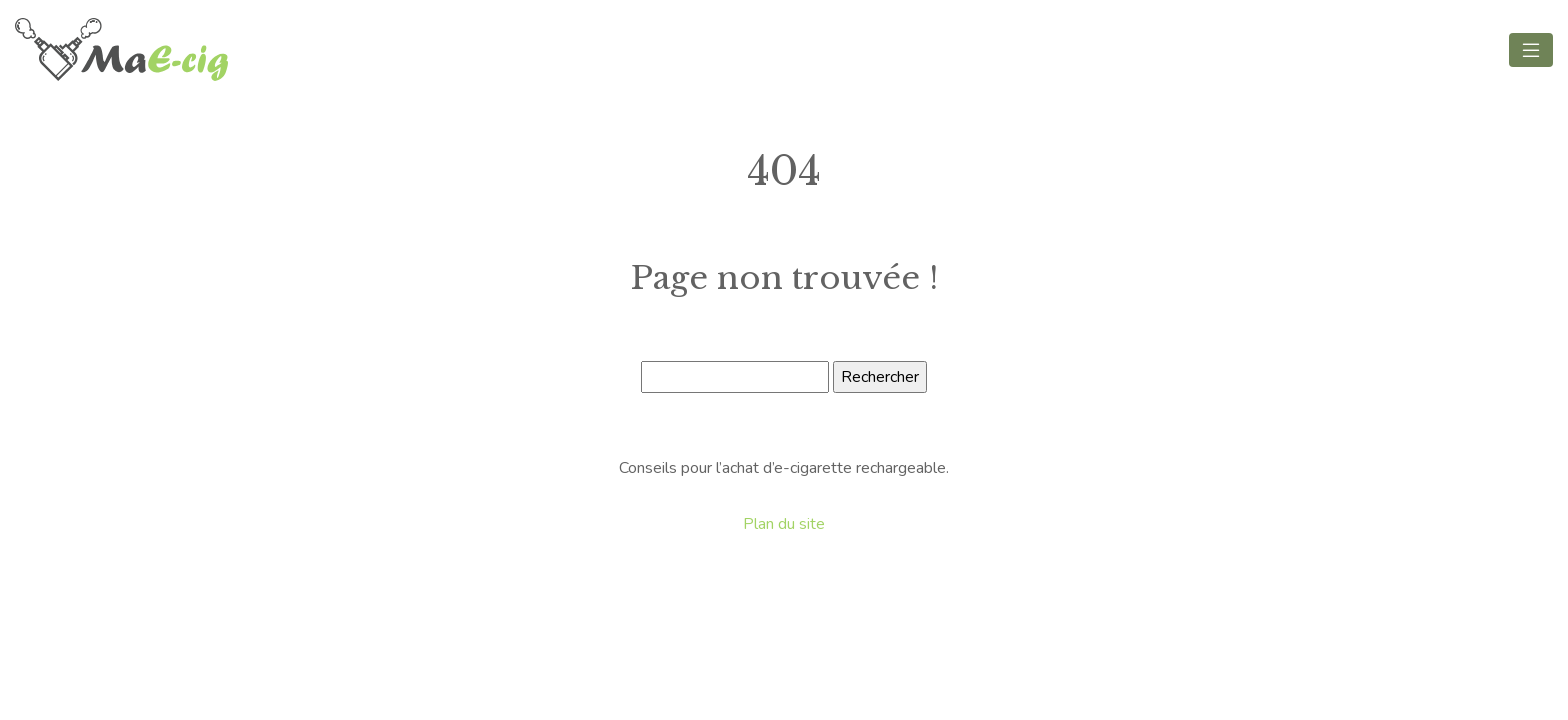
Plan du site (784, 524)
